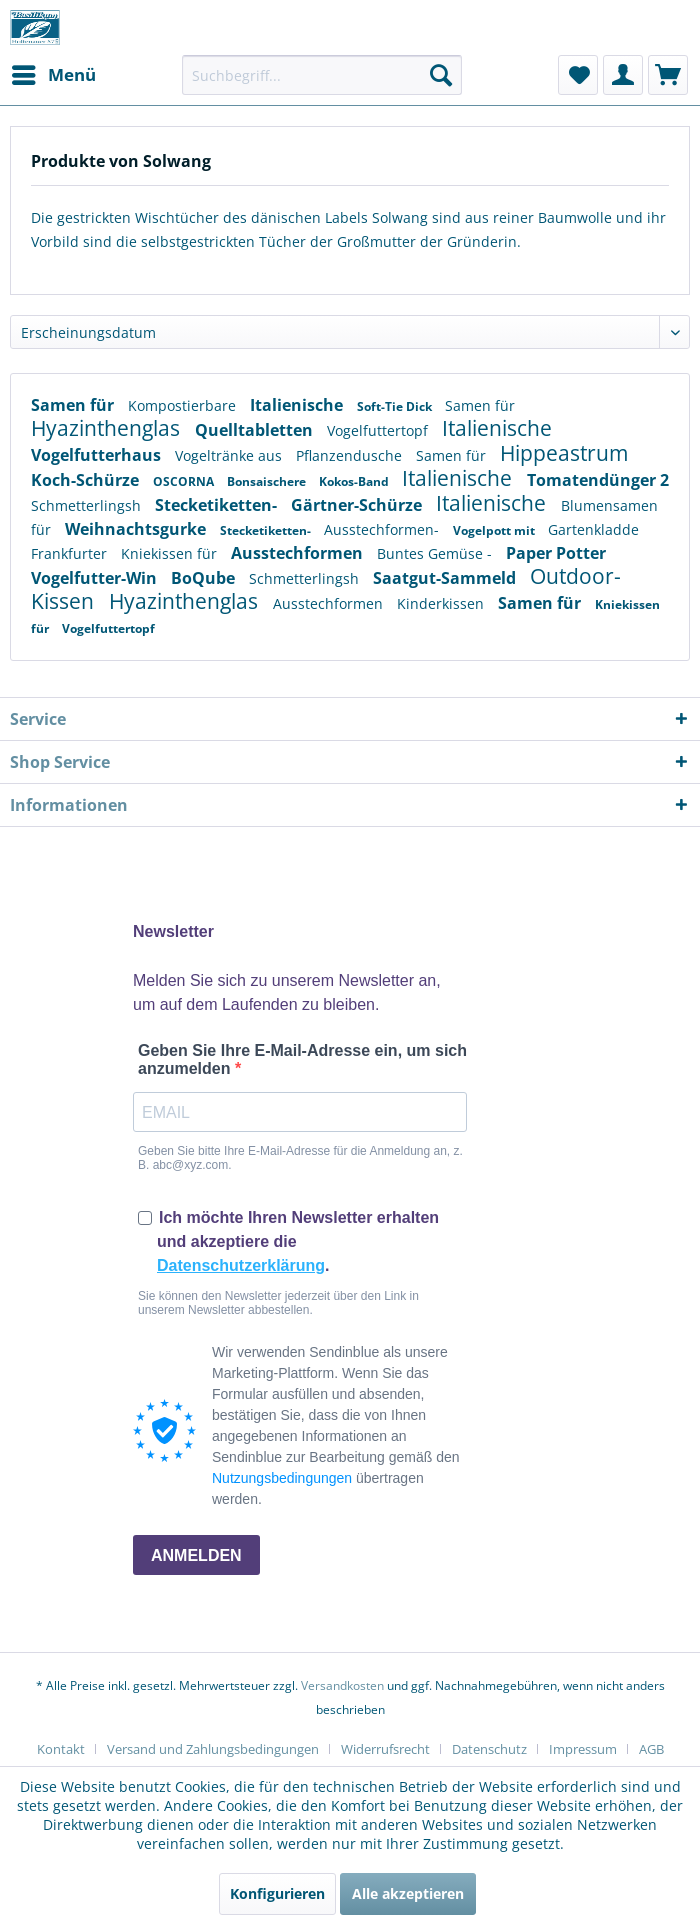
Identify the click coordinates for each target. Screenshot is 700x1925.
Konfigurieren (277, 1893)
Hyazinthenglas (108, 428)
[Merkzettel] (578, 75)
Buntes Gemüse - (436, 553)
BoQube (205, 578)
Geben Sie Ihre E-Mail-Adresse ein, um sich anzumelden (302, 1059)
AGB (651, 1749)
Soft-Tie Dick (396, 406)
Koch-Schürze (87, 480)
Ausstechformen (299, 553)
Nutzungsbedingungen (282, 1478)
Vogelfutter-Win (96, 578)
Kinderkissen (442, 603)
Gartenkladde (593, 529)
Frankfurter (71, 553)
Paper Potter (556, 553)
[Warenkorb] (668, 75)
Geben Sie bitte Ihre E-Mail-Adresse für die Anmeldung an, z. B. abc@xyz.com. (300, 1158)
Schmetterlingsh (88, 505)
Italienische (298, 405)
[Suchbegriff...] (322, 75)
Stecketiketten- (218, 505)
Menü (54, 72)
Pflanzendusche (351, 455)
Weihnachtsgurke (137, 529)
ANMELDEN (196, 1555)
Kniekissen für (171, 553)
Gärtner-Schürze (358, 505)
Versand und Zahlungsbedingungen (213, 1749)
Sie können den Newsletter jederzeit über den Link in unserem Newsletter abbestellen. (278, 1303)
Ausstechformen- (383, 529)
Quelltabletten (256, 430)
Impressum (583, 1749)
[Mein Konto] (623, 75)
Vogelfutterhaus (98, 455)
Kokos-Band (355, 481)
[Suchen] (441, 75)
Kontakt (61, 1749)
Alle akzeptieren (408, 1893)
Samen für (74, 405)
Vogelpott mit (495, 530)
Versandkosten (342, 1685)
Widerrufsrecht (385, 1749)
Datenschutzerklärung (241, 1265)
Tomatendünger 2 (598, 480)
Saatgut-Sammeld (446, 578)
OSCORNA (185, 481)
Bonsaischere (268, 481)
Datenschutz (489, 1749)
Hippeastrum (564, 453)
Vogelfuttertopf (379, 430)
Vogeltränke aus (230, 455)
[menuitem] (53, 75)
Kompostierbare (184, 405)
